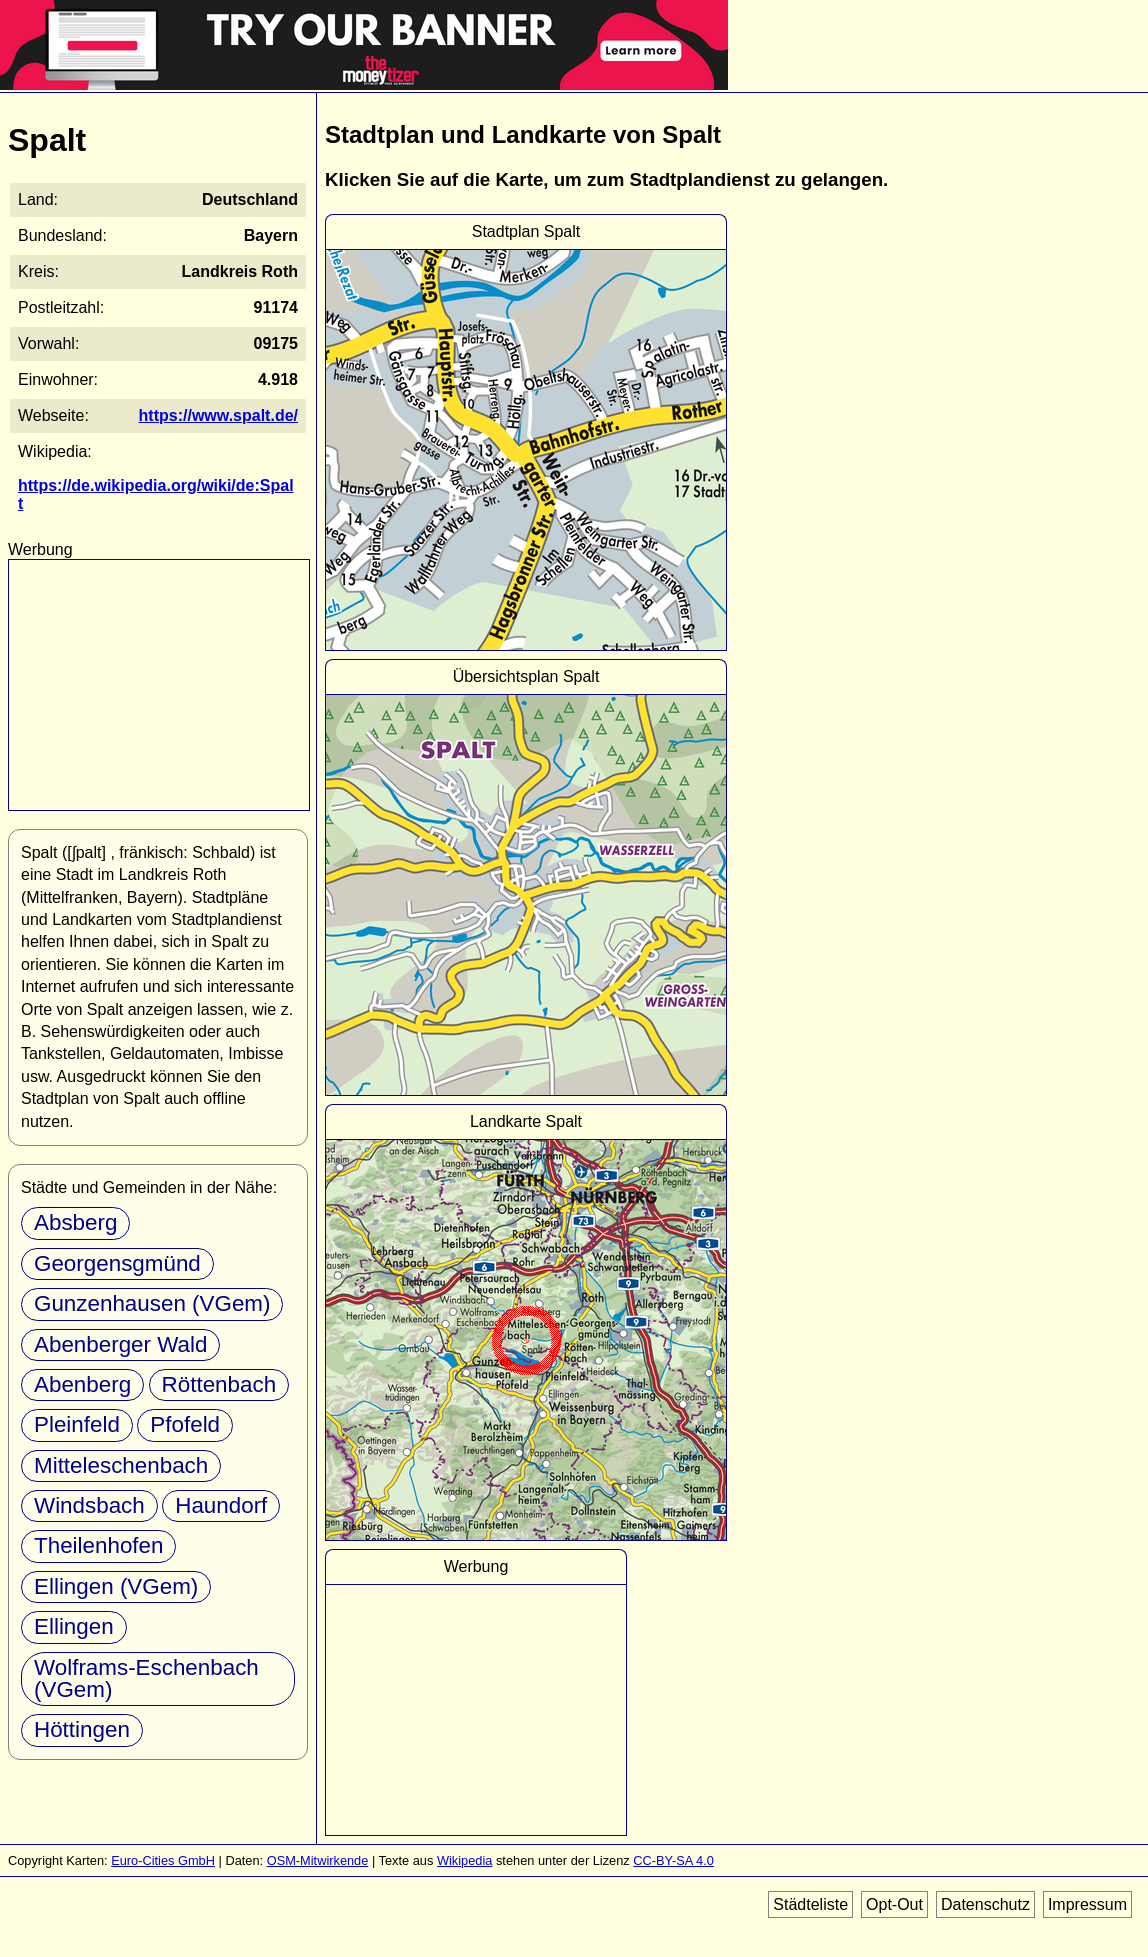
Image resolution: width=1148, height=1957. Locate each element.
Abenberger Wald (120, 1344)
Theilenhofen (98, 1545)
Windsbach (89, 1505)
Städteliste (810, 1904)
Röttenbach (219, 1384)
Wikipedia (464, 1860)
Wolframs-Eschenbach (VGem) (146, 1678)
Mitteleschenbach (121, 1465)
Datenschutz (985, 1904)
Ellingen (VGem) (116, 1586)
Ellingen (74, 1626)
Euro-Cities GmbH (163, 1860)
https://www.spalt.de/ (218, 415)
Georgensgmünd (117, 1263)
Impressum (1087, 1904)
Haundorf (221, 1505)
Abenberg (82, 1384)
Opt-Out (894, 1904)
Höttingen (82, 1729)
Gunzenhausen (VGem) (152, 1303)
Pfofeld (185, 1424)
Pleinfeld (77, 1424)
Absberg (75, 1222)
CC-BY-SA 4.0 (673, 1860)
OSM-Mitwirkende (318, 1860)
